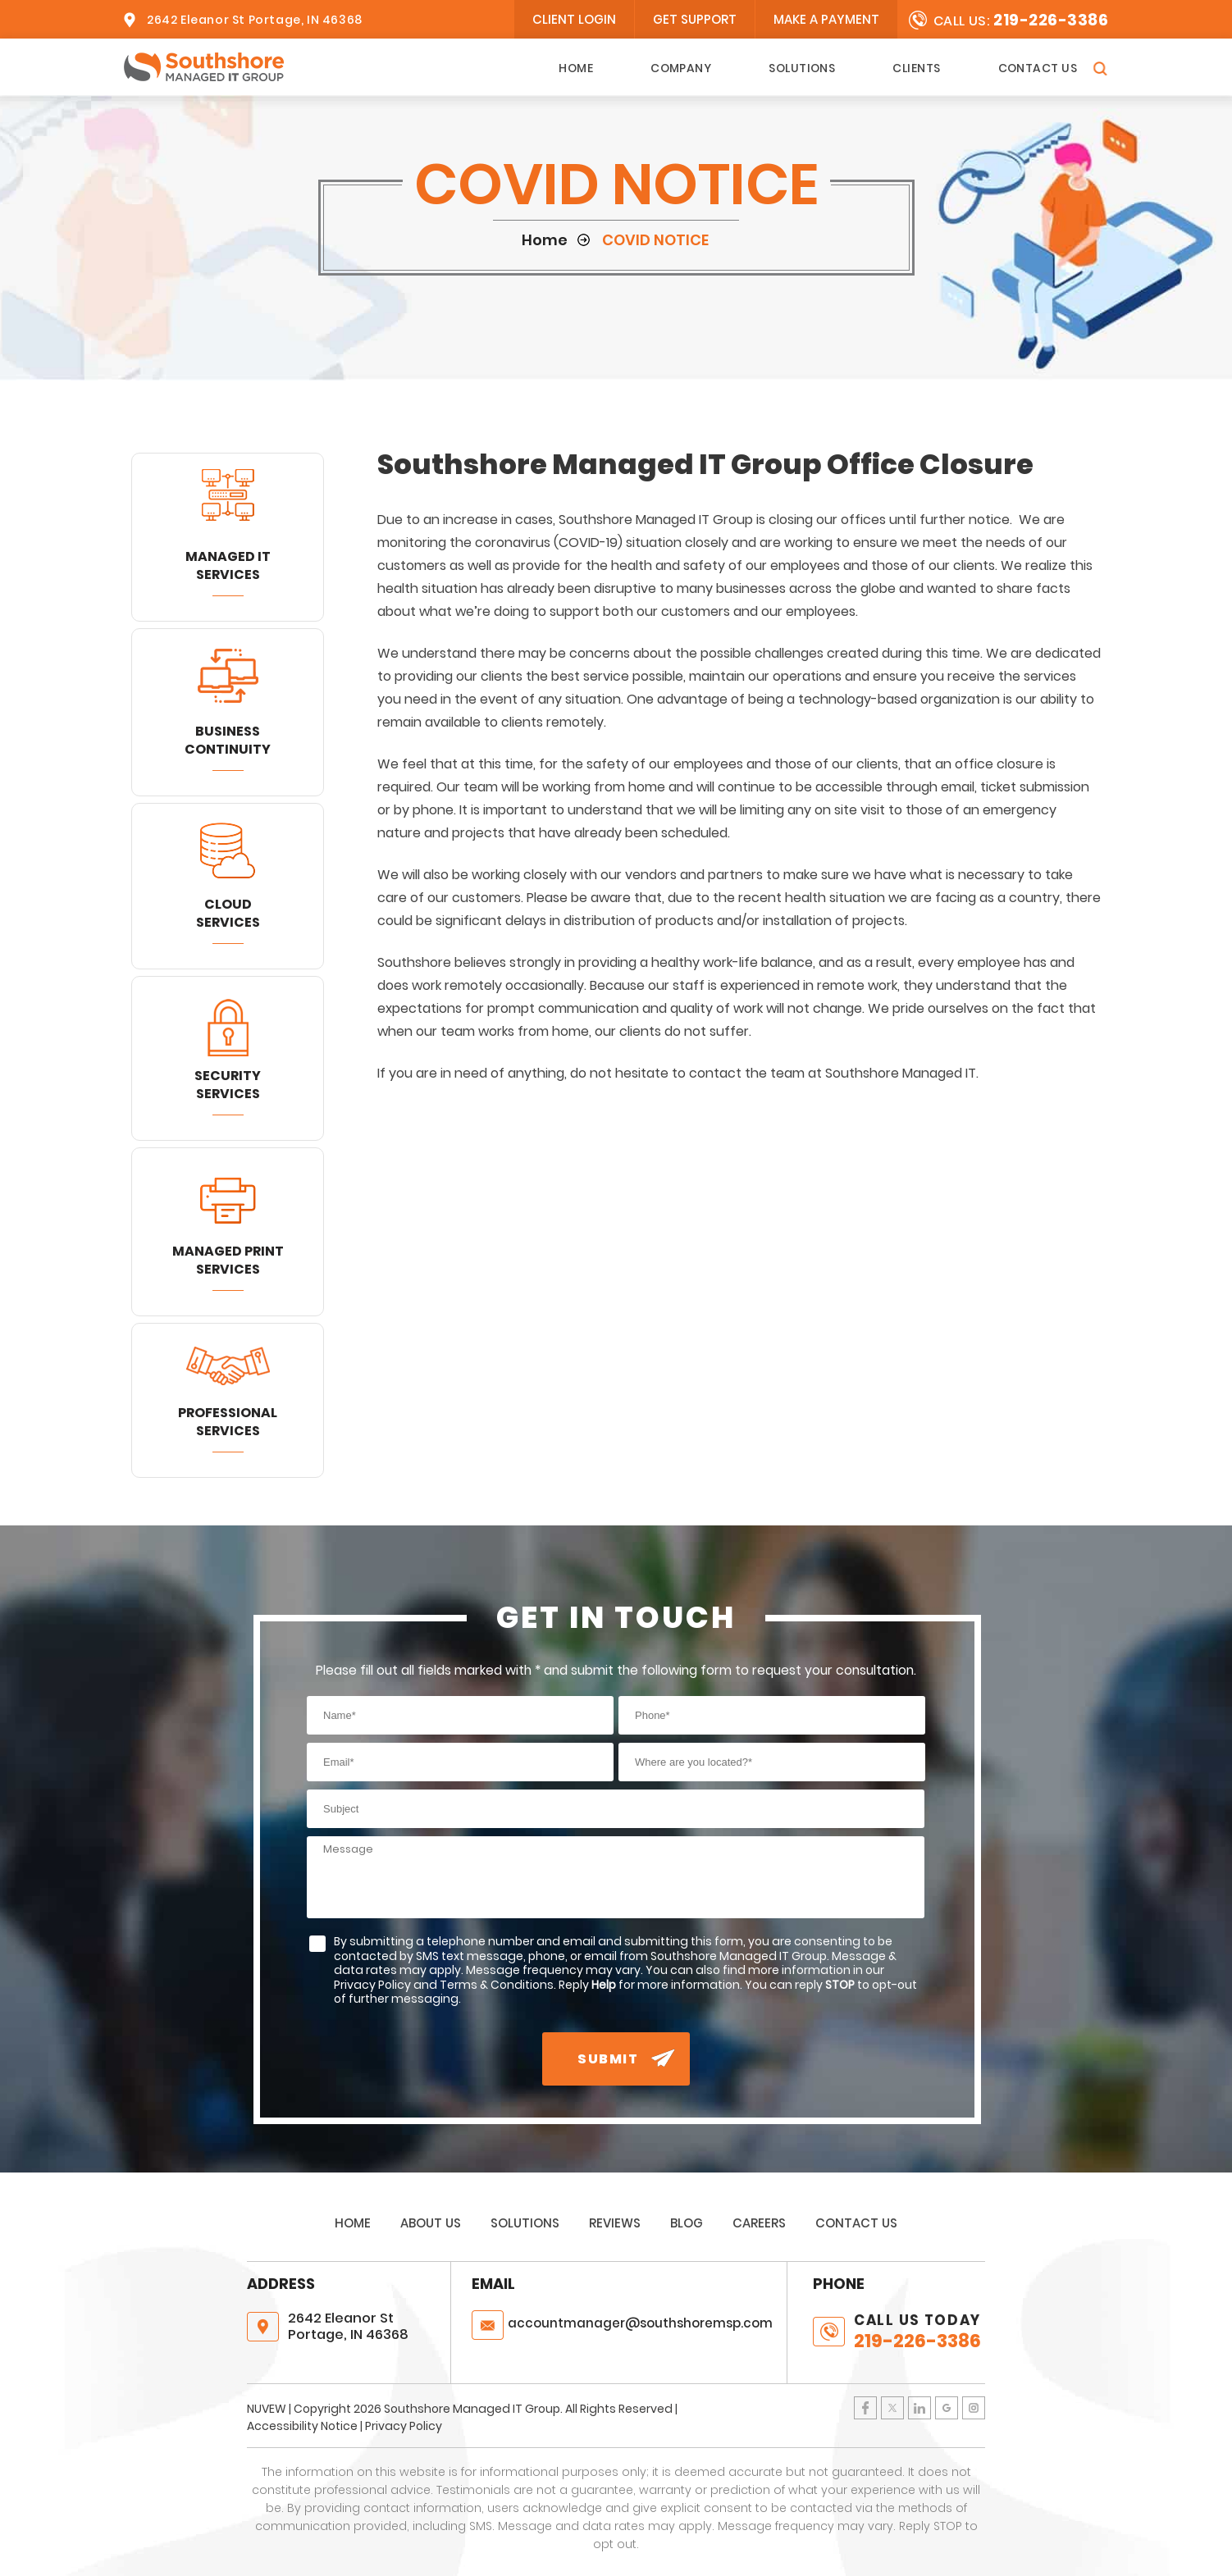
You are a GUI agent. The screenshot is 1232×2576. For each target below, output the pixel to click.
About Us (430, 2223)
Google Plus (946, 2407)
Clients (916, 68)
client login (574, 19)
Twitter (892, 2407)
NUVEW (266, 2408)
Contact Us (1038, 68)
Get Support (695, 19)
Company (680, 68)
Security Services (227, 1084)
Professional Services (227, 1421)
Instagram (973, 2407)
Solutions (802, 68)
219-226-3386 (1050, 20)
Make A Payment (826, 19)
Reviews (615, 2223)
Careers (759, 2223)
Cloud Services (228, 913)
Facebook (865, 2407)
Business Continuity (228, 740)
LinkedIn (919, 2407)
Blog (686, 2223)
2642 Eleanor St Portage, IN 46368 (255, 19)
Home (576, 68)
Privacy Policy (403, 2426)
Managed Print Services (228, 1260)
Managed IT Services (228, 565)
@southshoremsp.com (640, 2323)
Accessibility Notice (302, 2426)
